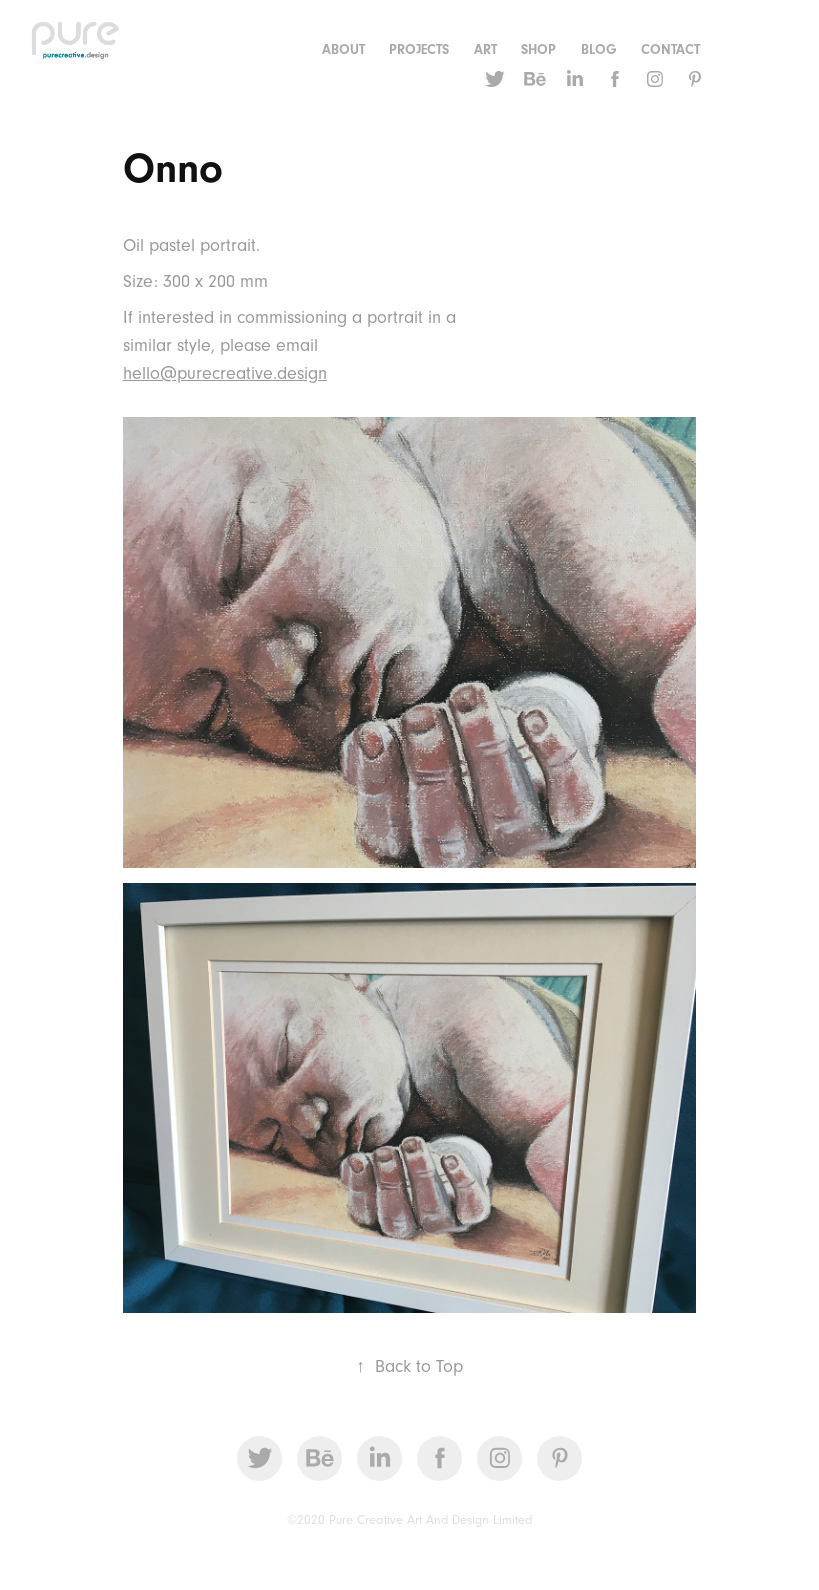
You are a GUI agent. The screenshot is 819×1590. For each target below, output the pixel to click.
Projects (419, 50)
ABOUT (343, 50)
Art (485, 50)
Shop (538, 50)
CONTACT (670, 50)
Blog (599, 50)
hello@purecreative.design (225, 373)
